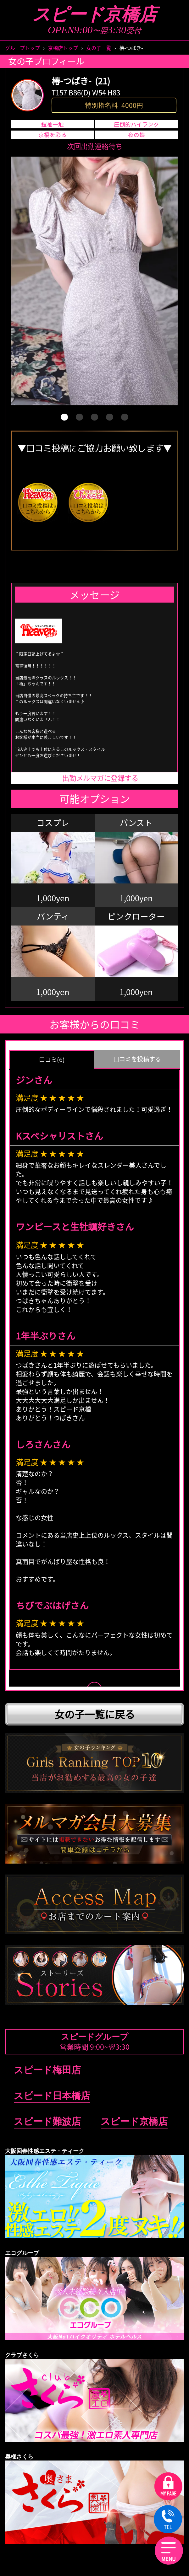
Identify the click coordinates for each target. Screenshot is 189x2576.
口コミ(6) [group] (52, 1059)
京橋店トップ (63, 47)
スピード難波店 (47, 2121)
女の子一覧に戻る (94, 1714)
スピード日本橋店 (52, 2095)
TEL (167, 2519)
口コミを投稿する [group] (137, 1059)
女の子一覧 (98, 47)
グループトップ (22, 47)
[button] (64, 417)
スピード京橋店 (94, 14)
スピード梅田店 (47, 2070)
